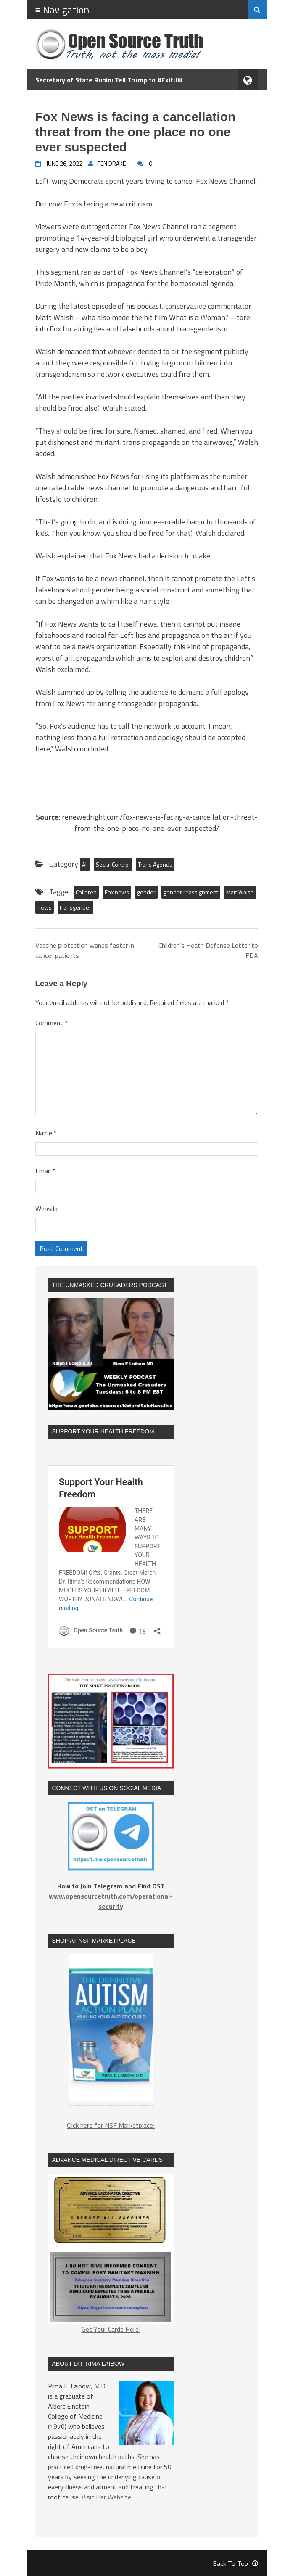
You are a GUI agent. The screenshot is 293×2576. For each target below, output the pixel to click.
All (85, 864)
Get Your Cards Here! (111, 2254)
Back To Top (235, 2563)
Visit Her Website (106, 2497)
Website (47, 1208)
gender (146, 892)
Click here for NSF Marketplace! (111, 2125)
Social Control (113, 864)
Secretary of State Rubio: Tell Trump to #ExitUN (108, 80)
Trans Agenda (155, 864)
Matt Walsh (240, 892)
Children (86, 892)
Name (46, 1133)
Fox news (117, 892)
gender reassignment (191, 892)
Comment (51, 1023)
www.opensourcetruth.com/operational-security (111, 1901)
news (44, 907)
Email (45, 1171)
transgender (75, 907)
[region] (111, 2032)
